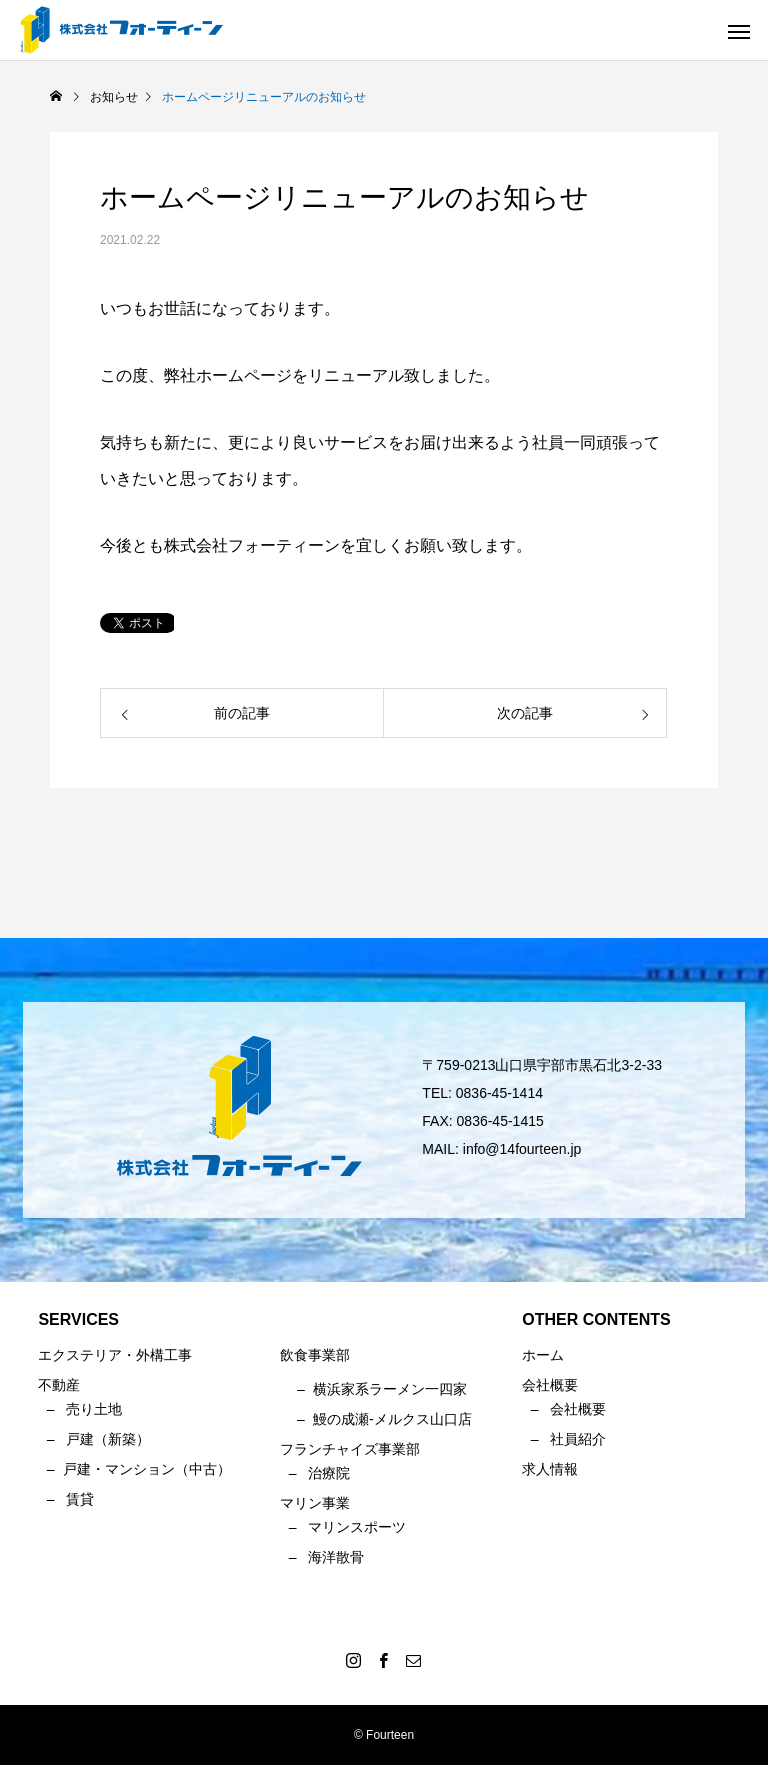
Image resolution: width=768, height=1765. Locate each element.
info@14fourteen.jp (522, 1149)
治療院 (329, 1473)
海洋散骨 (336, 1557)
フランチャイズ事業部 (350, 1449)
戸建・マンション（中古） (147, 1469)
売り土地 (94, 1409)
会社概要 (578, 1409)
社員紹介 (578, 1439)
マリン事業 (315, 1503)
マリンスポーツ (357, 1527)
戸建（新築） (108, 1439)
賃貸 (80, 1499)
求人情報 (550, 1469)
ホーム (543, 1355)
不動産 (59, 1385)
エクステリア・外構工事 (115, 1355)
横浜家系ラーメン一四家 (390, 1389)
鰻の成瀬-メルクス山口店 (392, 1419)
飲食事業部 (315, 1355)
